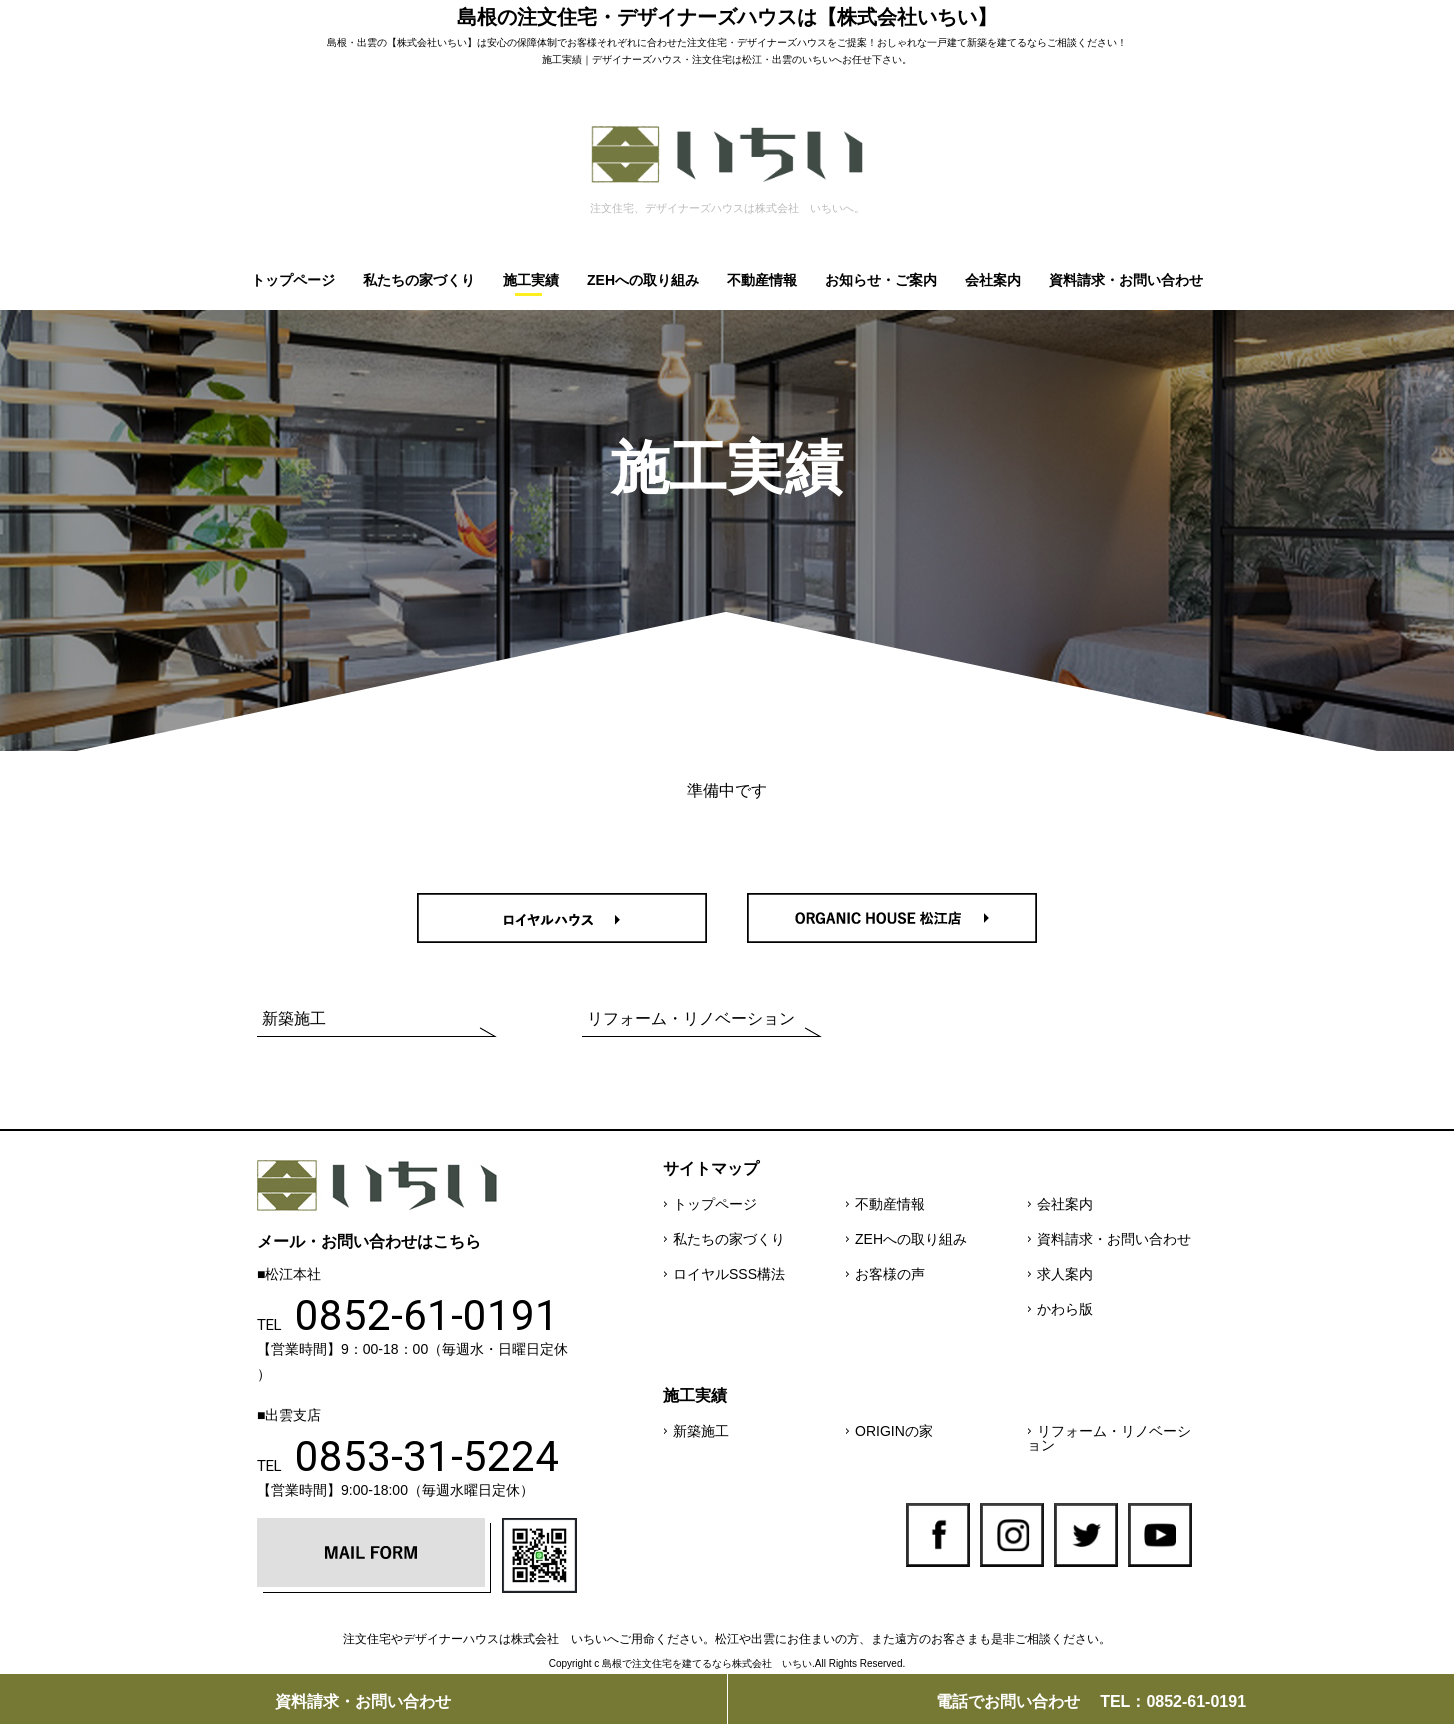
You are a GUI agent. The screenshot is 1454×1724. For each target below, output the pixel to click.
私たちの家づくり (419, 280)
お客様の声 (890, 1274)
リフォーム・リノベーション (691, 1018)
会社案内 (993, 280)
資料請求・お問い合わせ (1126, 280)
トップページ (293, 280)
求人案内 (1065, 1274)
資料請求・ (363, 1701)
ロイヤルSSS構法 (729, 1274)
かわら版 (1065, 1309)
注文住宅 (707, 42)
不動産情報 (762, 280)
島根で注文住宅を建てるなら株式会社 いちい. (708, 1663)
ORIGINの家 (894, 1431)
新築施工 (294, 1018)
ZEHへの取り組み (643, 280)
